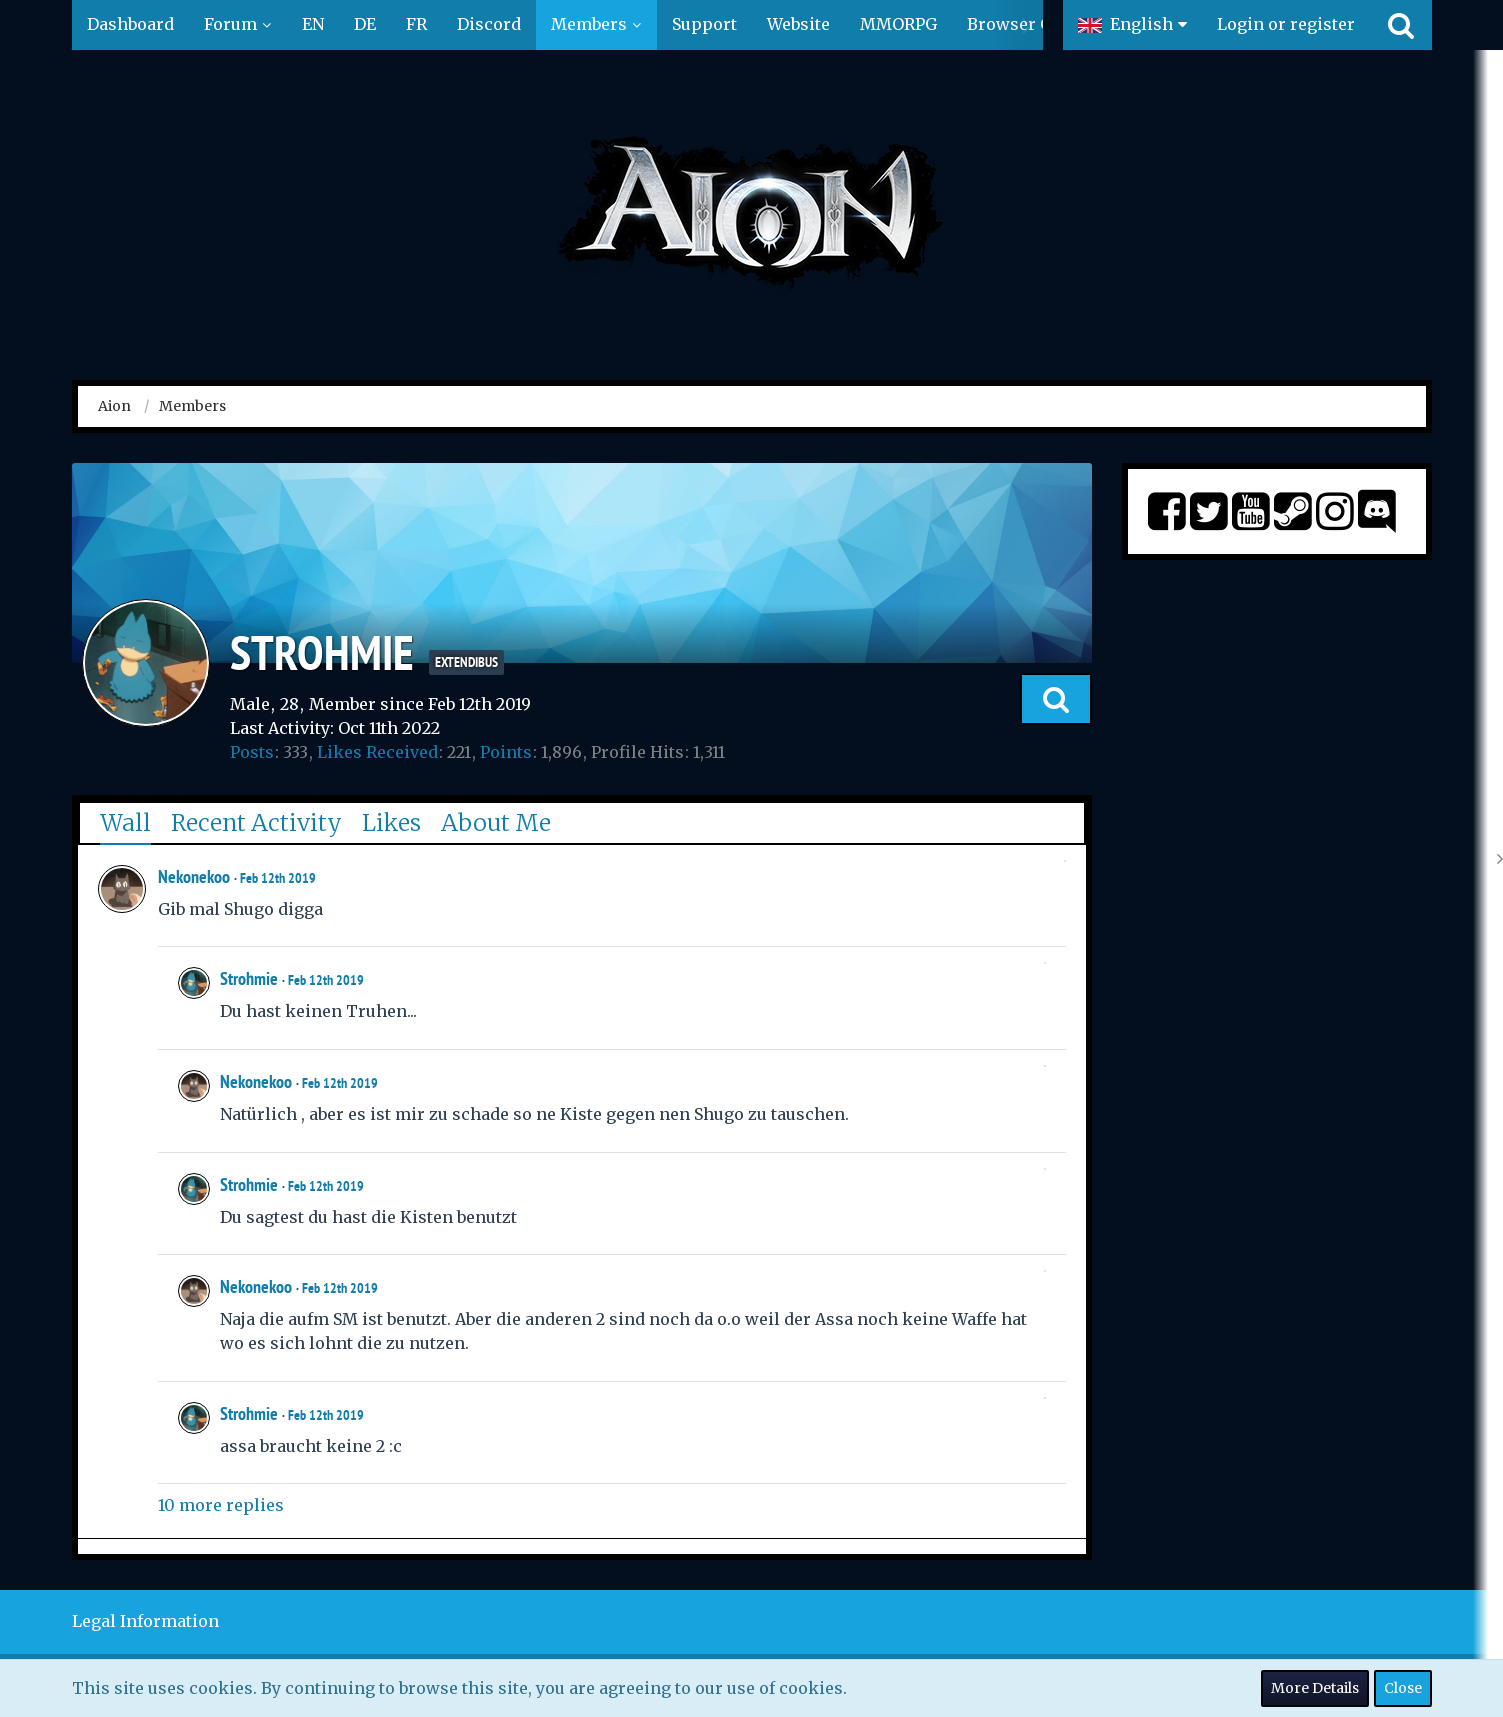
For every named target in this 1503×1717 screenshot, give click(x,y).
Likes (391, 822)
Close (1403, 1688)
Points (506, 752)
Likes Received (377, 752)
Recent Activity (256, 822)
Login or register (1286, 24)
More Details (1315, 1688)
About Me (496, 822)
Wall (125, 822)
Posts (252, 752)
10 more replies (221, 1505)
